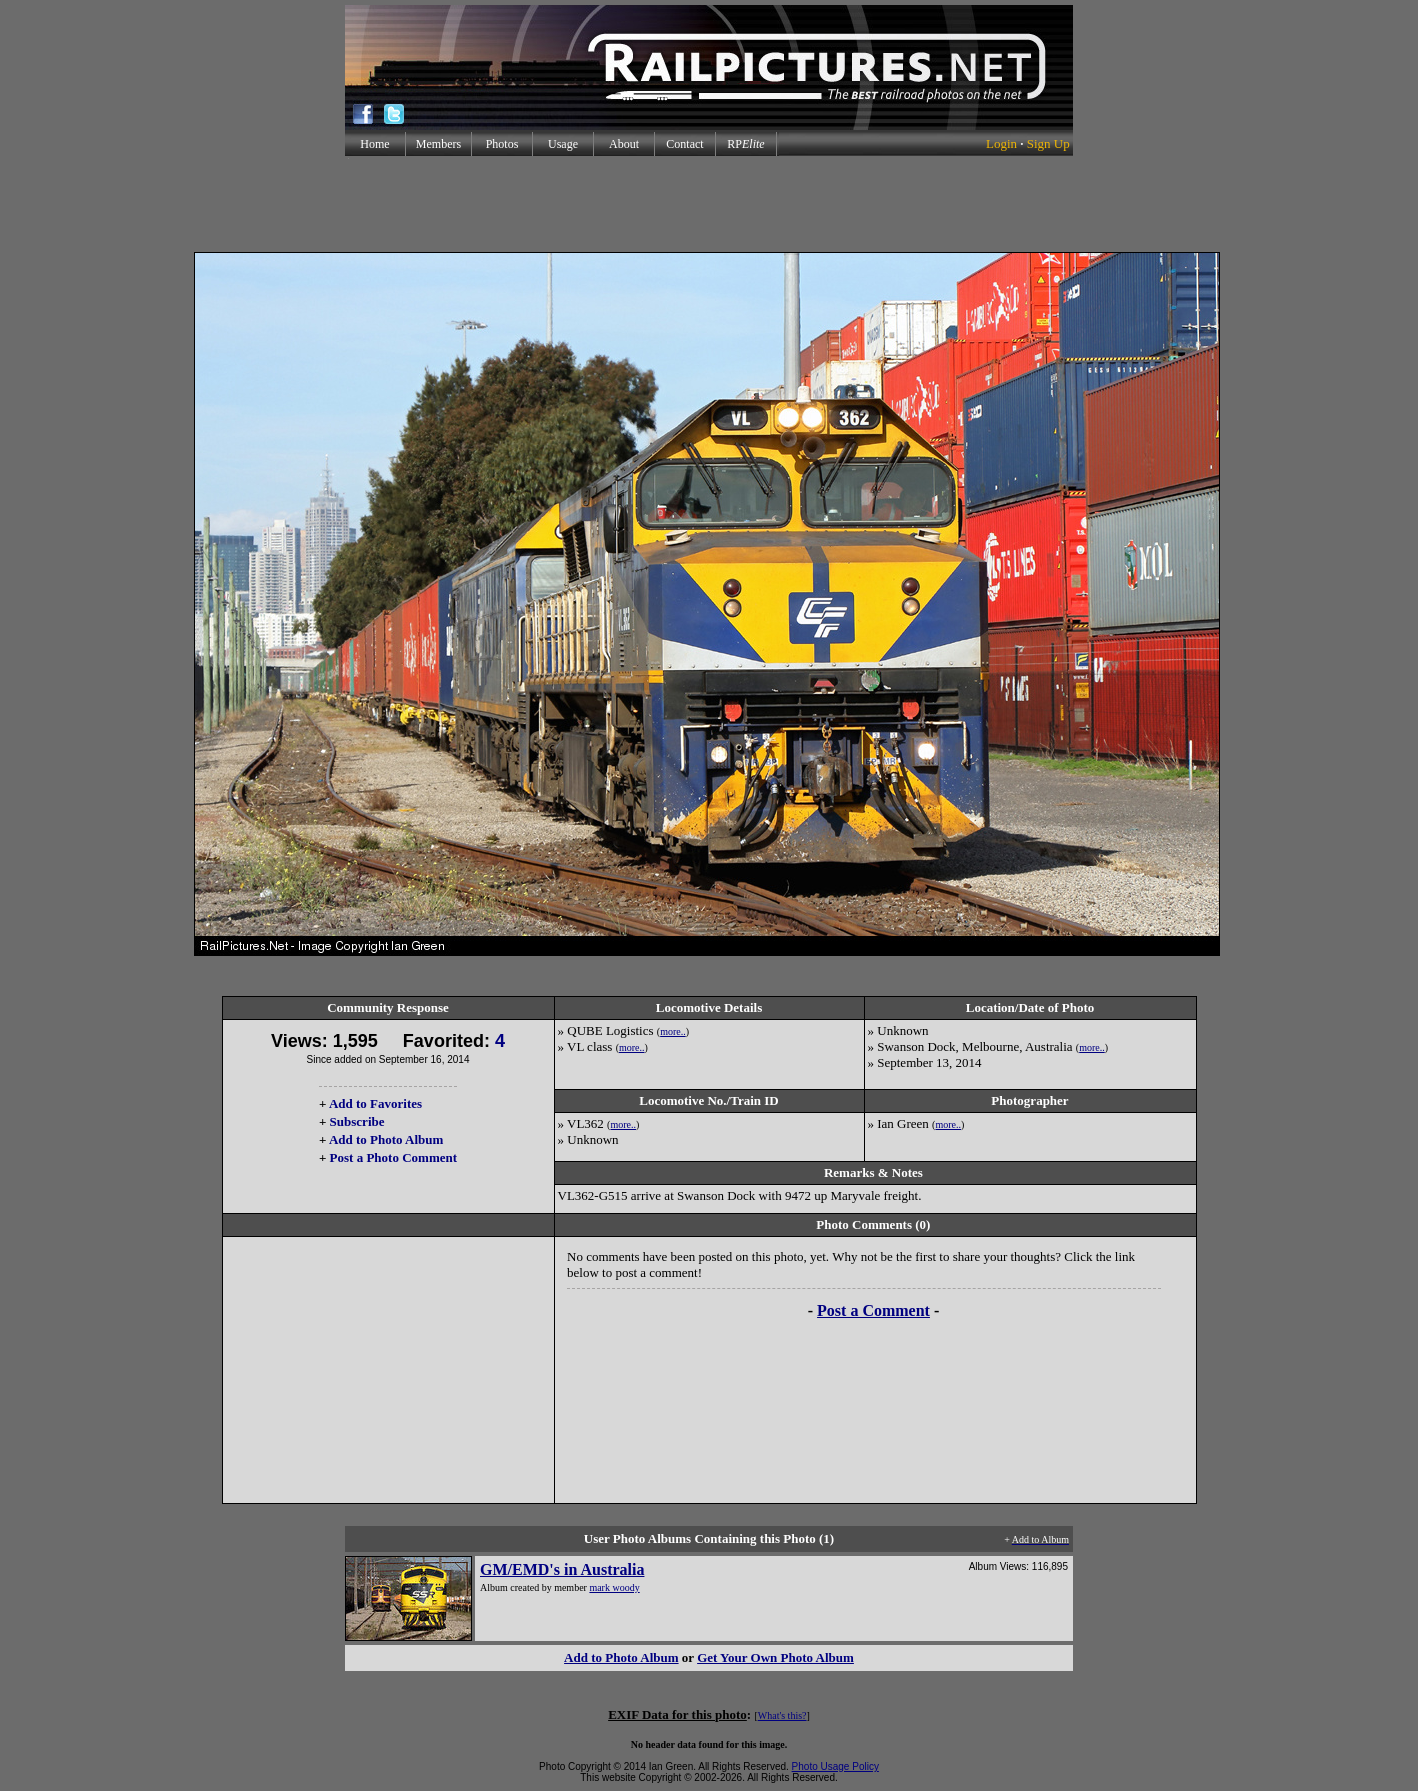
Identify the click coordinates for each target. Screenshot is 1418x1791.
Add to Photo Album (386, 1139)
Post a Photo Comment (393, 1157)
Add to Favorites (375, 1103)
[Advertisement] (709, 204)
